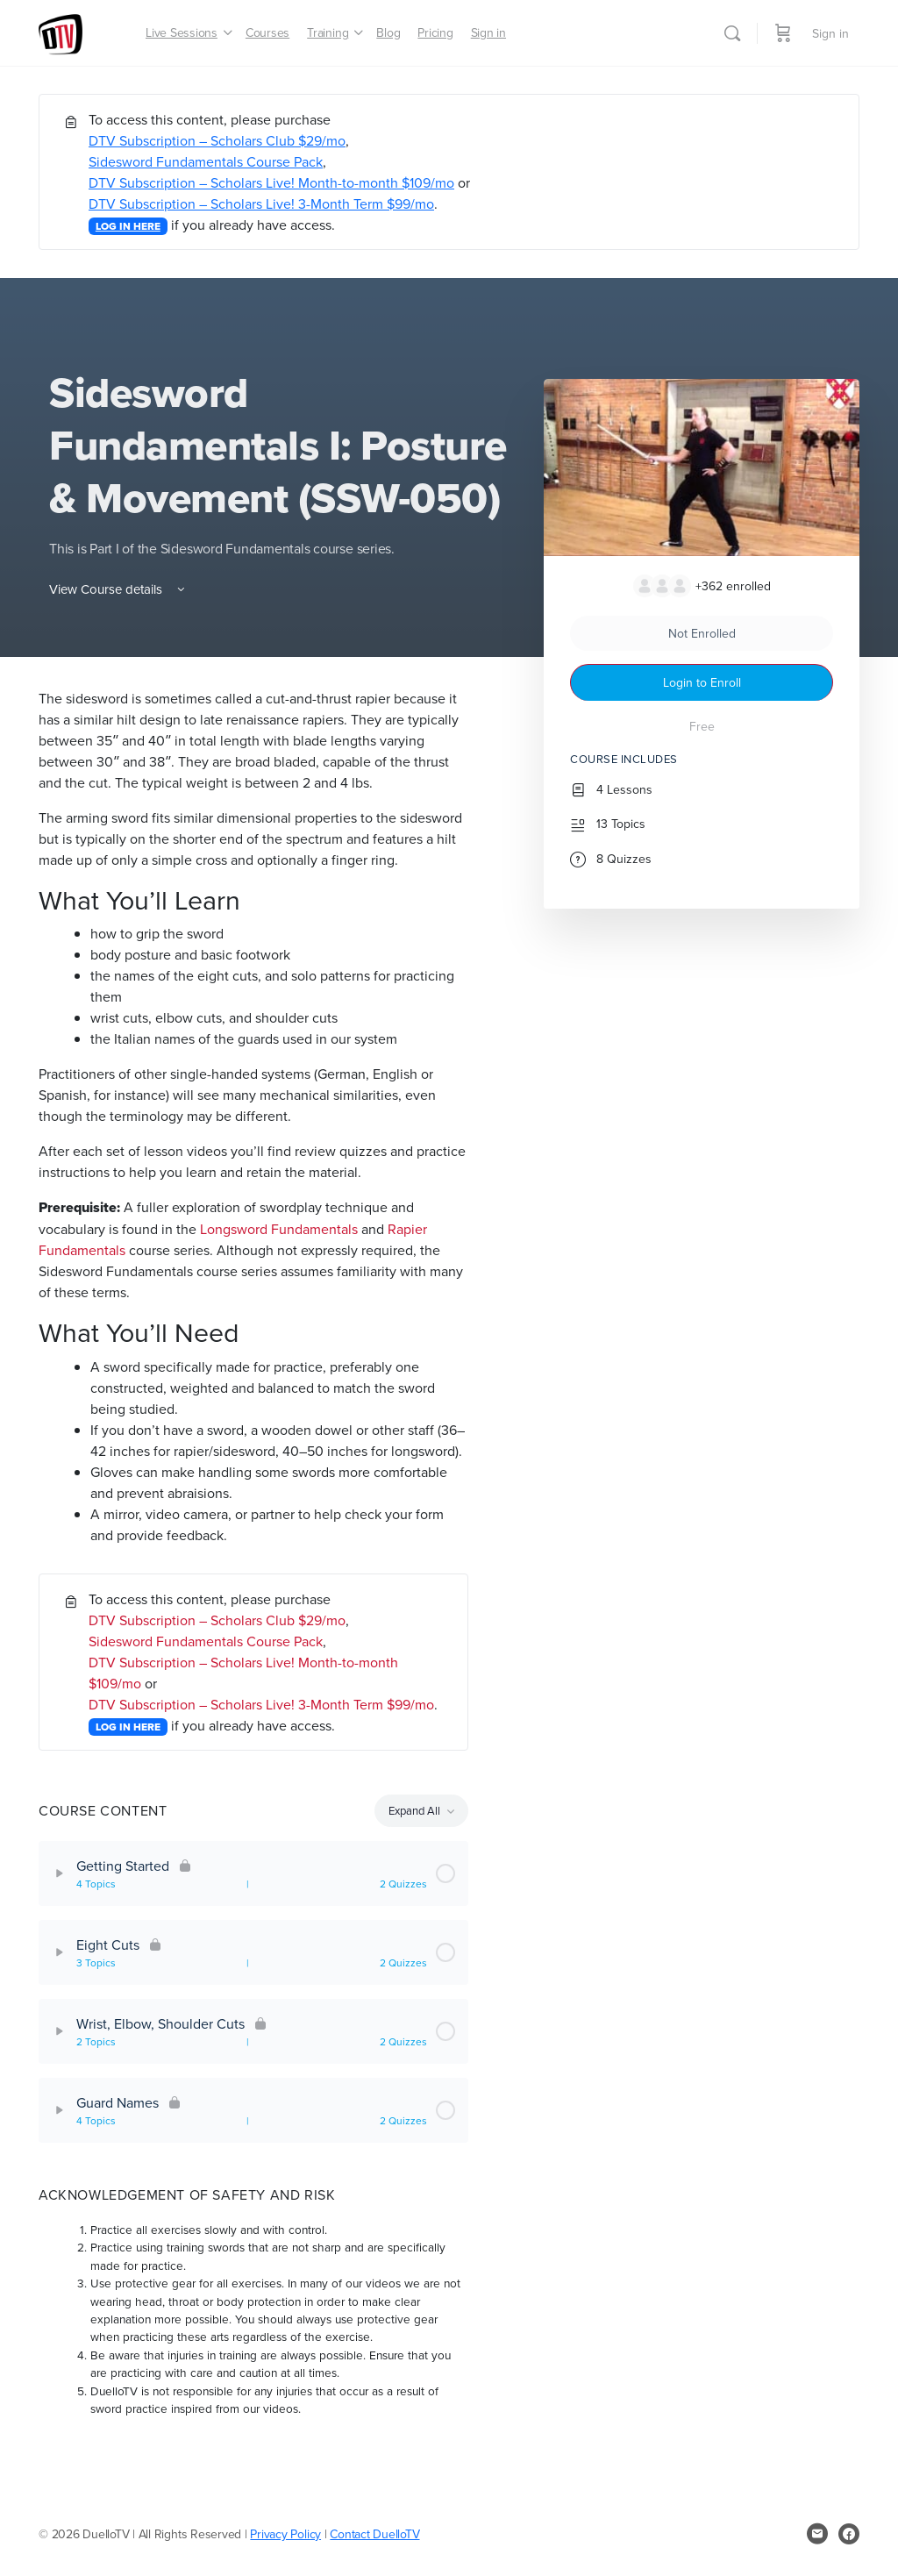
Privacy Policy (285, 2534)
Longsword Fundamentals (279, 1228)
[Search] (732, 33)
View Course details (118, 589)
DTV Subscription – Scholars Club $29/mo (217, 140)
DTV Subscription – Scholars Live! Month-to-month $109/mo (271, 182)
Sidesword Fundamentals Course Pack (206, 161)
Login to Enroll (702, 682)
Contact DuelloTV (374, 2534)
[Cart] (783, 33)
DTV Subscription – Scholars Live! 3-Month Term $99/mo (261, 203)
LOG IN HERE (128, 226)
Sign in (830, 33)
